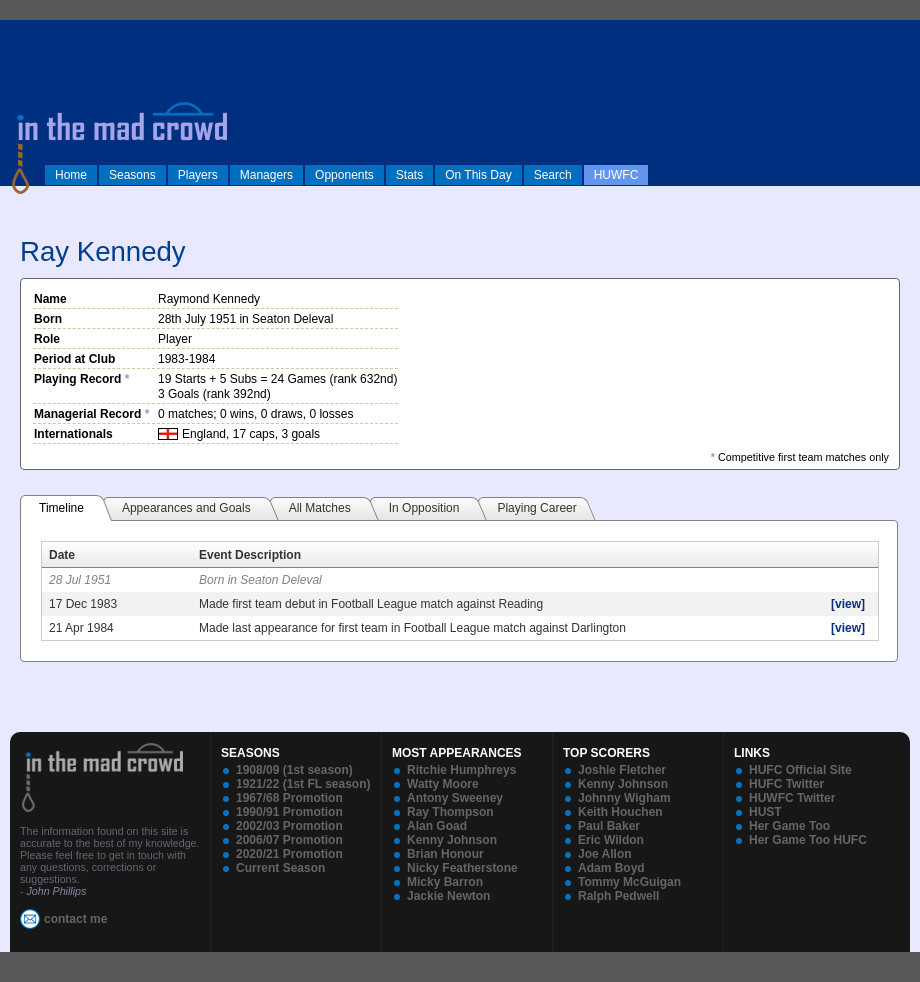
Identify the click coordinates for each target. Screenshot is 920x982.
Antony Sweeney (455, 798)
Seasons (132, 175)
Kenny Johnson (452, 840)
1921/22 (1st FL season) (303, 784)
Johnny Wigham (624, 798)
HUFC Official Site (800, 770)
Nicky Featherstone (462, 868)
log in (21, 32)
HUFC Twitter (786, 784)
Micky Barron (445, 882)
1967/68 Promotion (289, 798)
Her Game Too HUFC (808, 840)
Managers (266, 175)
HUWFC (616, 175)
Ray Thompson (450, 812)
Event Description (250, 555)
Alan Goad (437, 826)
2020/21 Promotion (289, 854)
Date (62, 555)
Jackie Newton (448, 896)
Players (198, 175)
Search (553, 175)
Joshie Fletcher (622, 770)
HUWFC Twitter (792, 798)
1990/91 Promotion (289, 812)
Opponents (344, 175)
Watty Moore (443, 784)
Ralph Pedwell (618, 896)
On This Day (478, 175)
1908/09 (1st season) (294, 770)
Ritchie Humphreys (461, 770)
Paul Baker (609, 826)
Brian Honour (445, 854)
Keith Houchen (620, 812)
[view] (848, 604)
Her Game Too (789, 826)
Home (71, 175)
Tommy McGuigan (629, 882)
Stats (409, 175)
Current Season (280, 868)
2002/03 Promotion (289, 826)
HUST (765, 812)
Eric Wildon (611, 840)
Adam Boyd (611, 868)
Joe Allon (605, 854)
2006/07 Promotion (289, 840)
